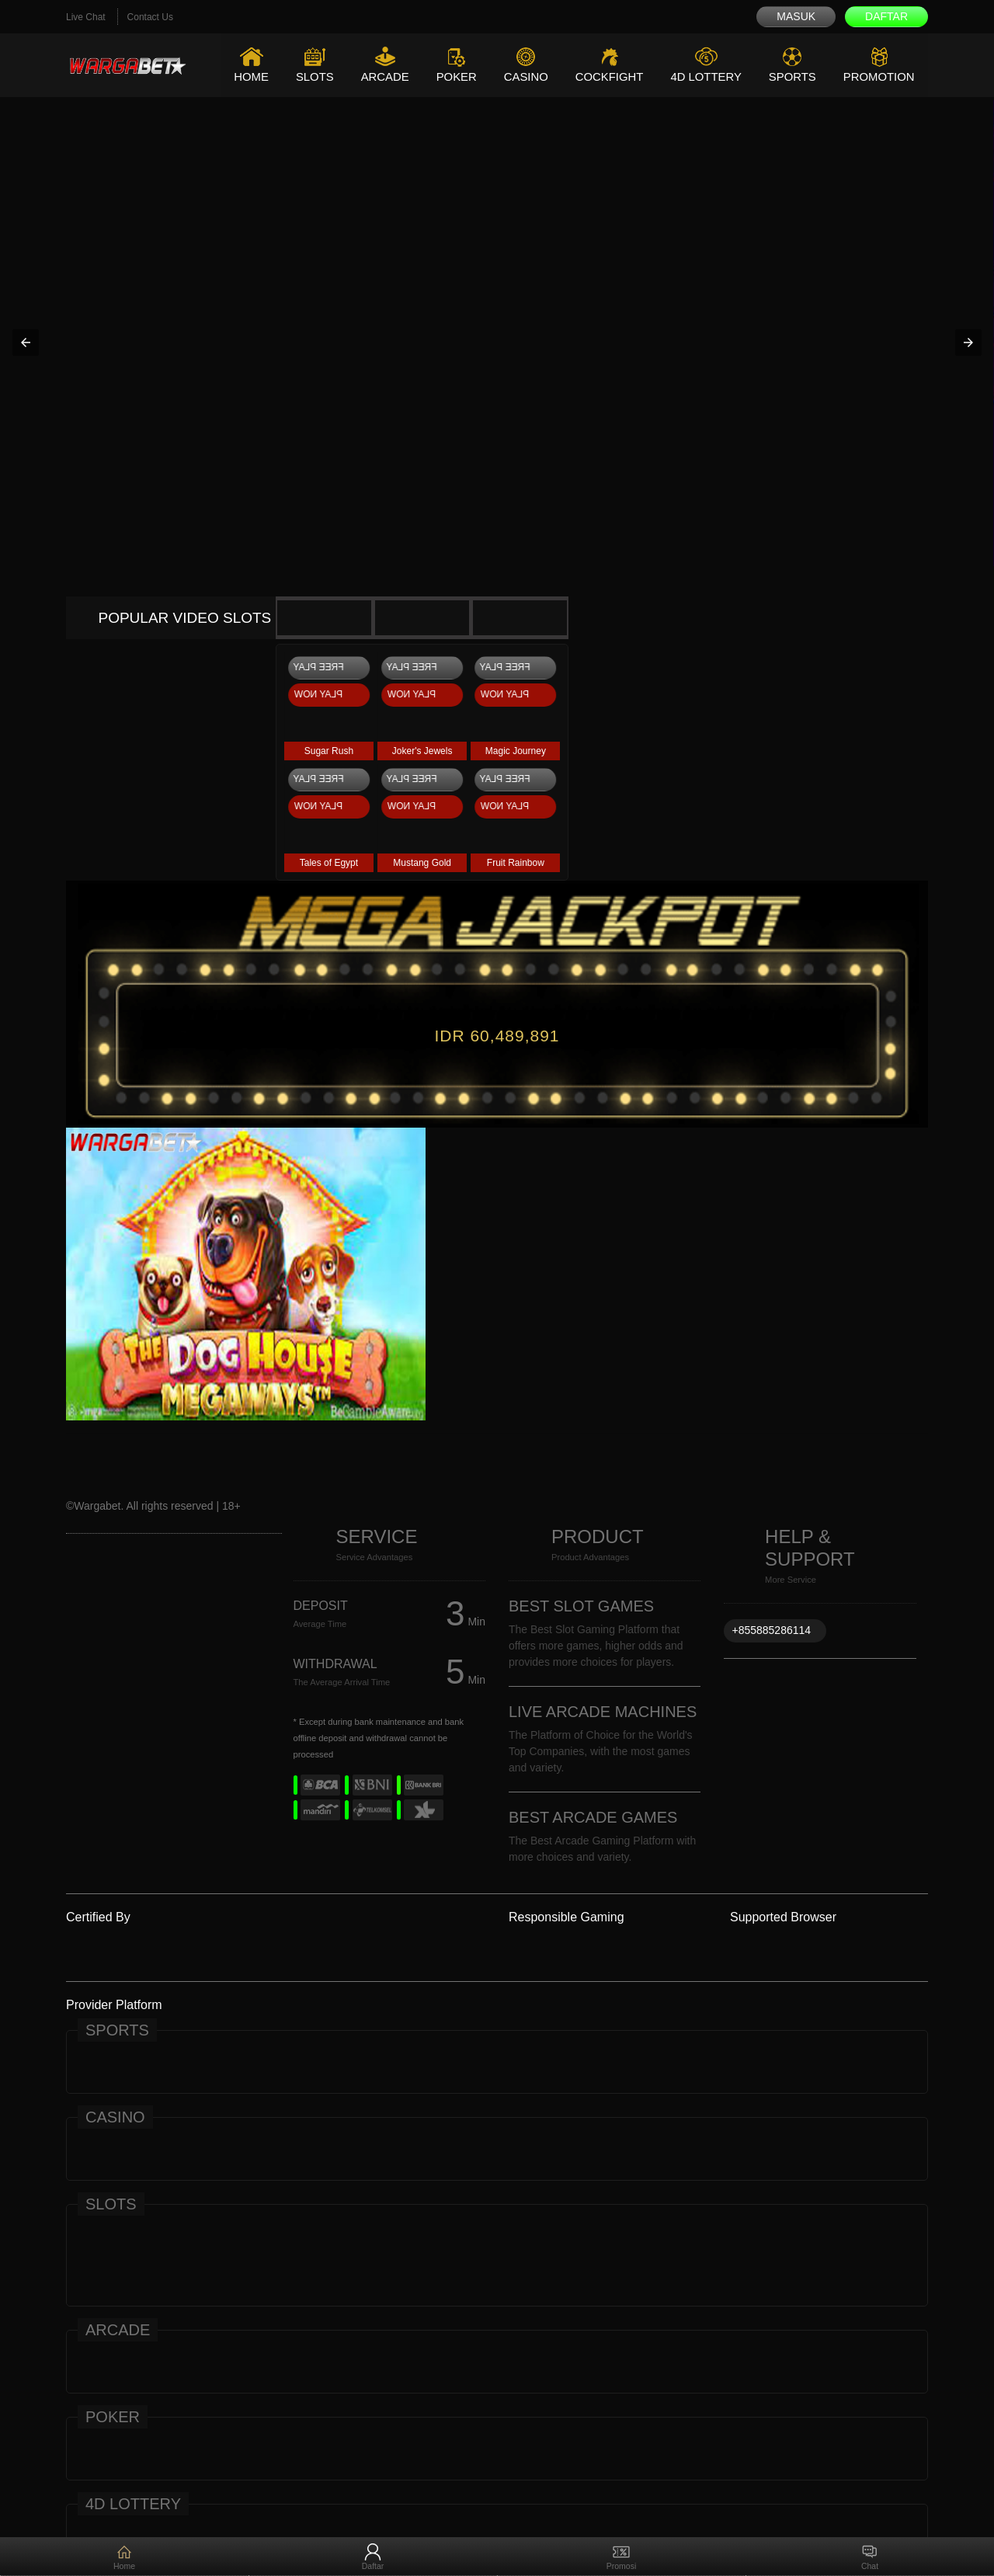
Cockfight (607, 76)
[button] (25, 342)
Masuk (796, 16)
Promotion (879, 76)
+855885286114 (771, 1630)
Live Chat (86, 17)
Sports (791, 76)
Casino (523, 76)
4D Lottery (704, 76)
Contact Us (150, 17)
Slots (311, 76)
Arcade (381, 76)
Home (247, 76)
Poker (453, 76)
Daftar (886, 16)
